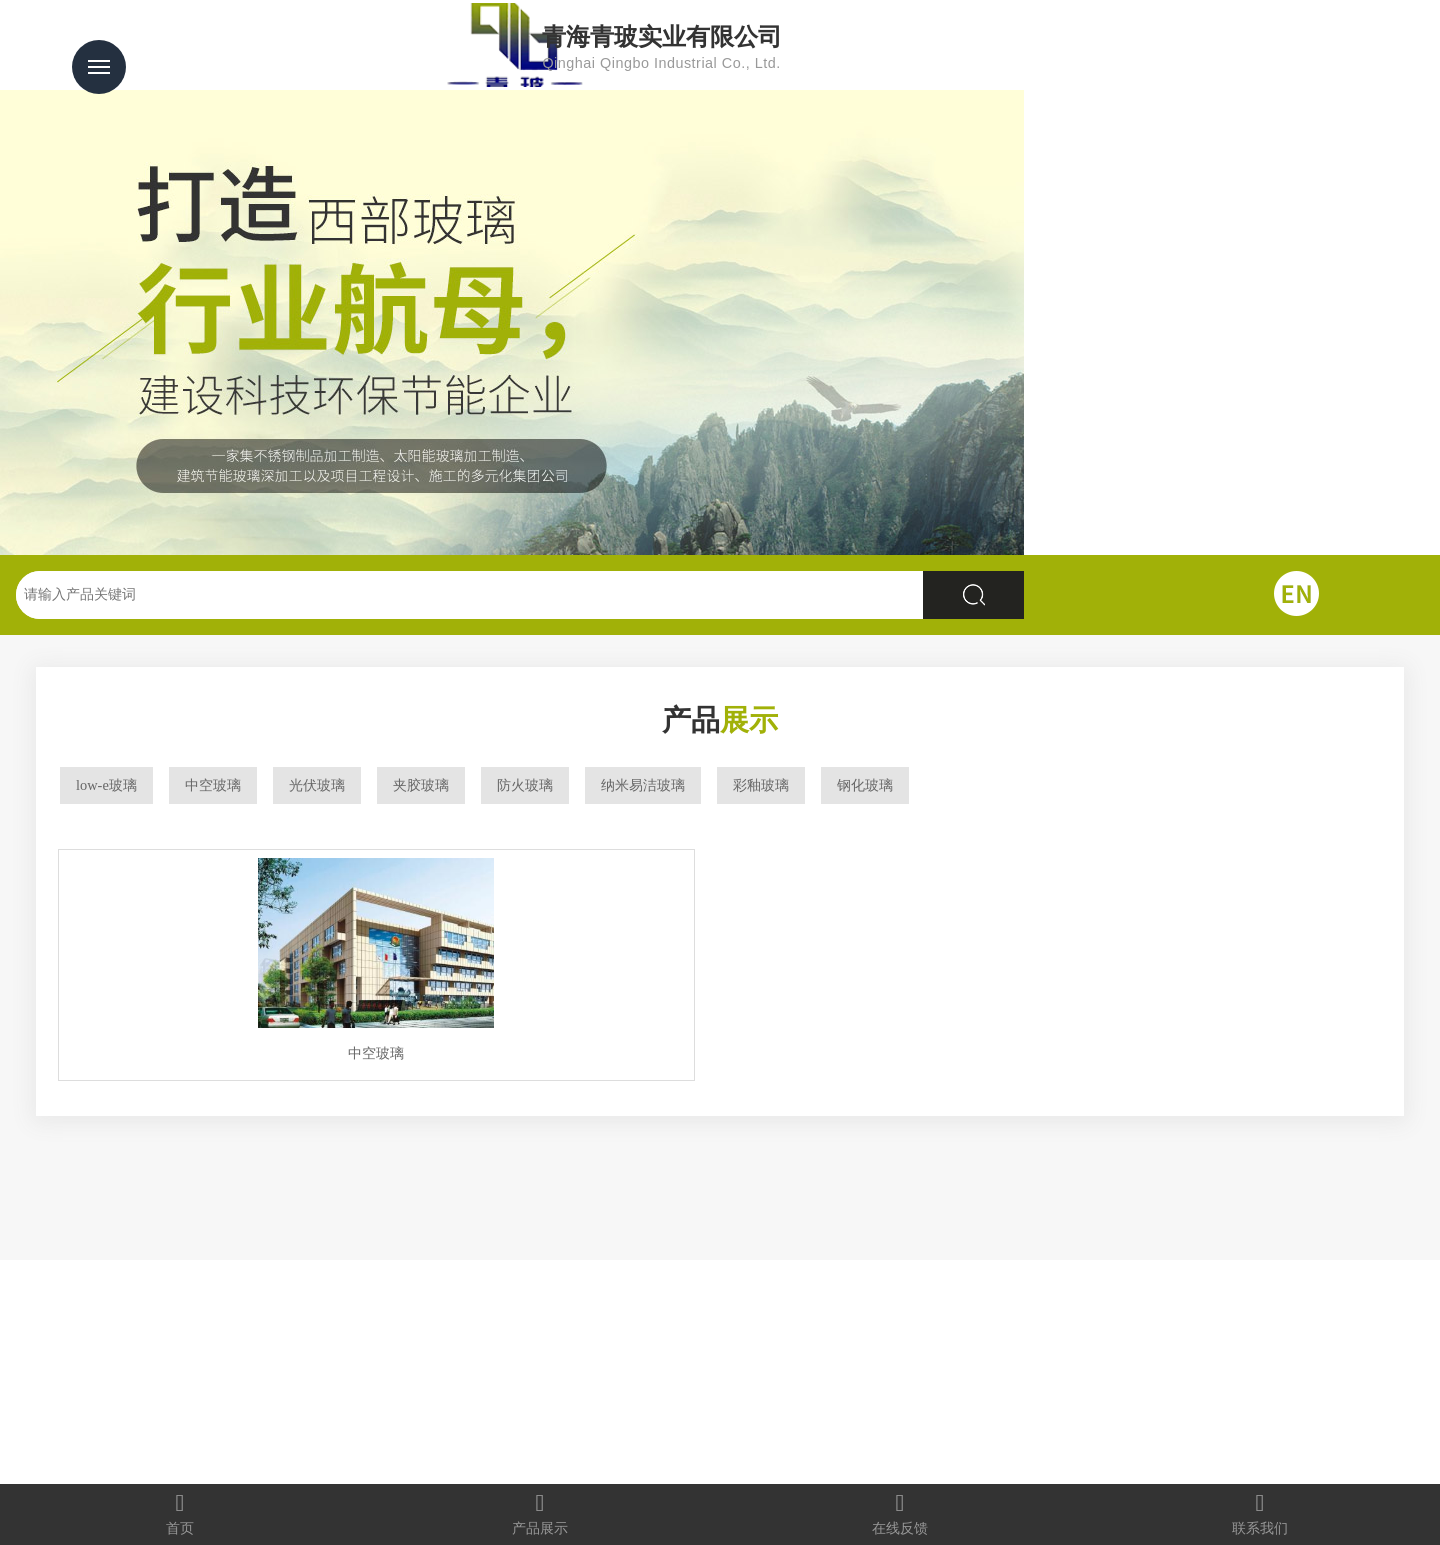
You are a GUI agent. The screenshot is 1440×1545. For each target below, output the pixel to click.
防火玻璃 (525, 785)
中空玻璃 (213, 785)
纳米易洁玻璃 (643, 785)
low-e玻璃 (106, 785)
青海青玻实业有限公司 (767, 47)
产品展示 (540, 1514)
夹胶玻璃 (421, 785)
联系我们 (1260, 1514)
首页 (180, 1514)
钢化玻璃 (865, 785)
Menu (99, 67)
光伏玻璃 (317, 785)
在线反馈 (900, 1514)
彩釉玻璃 (761, 785)
